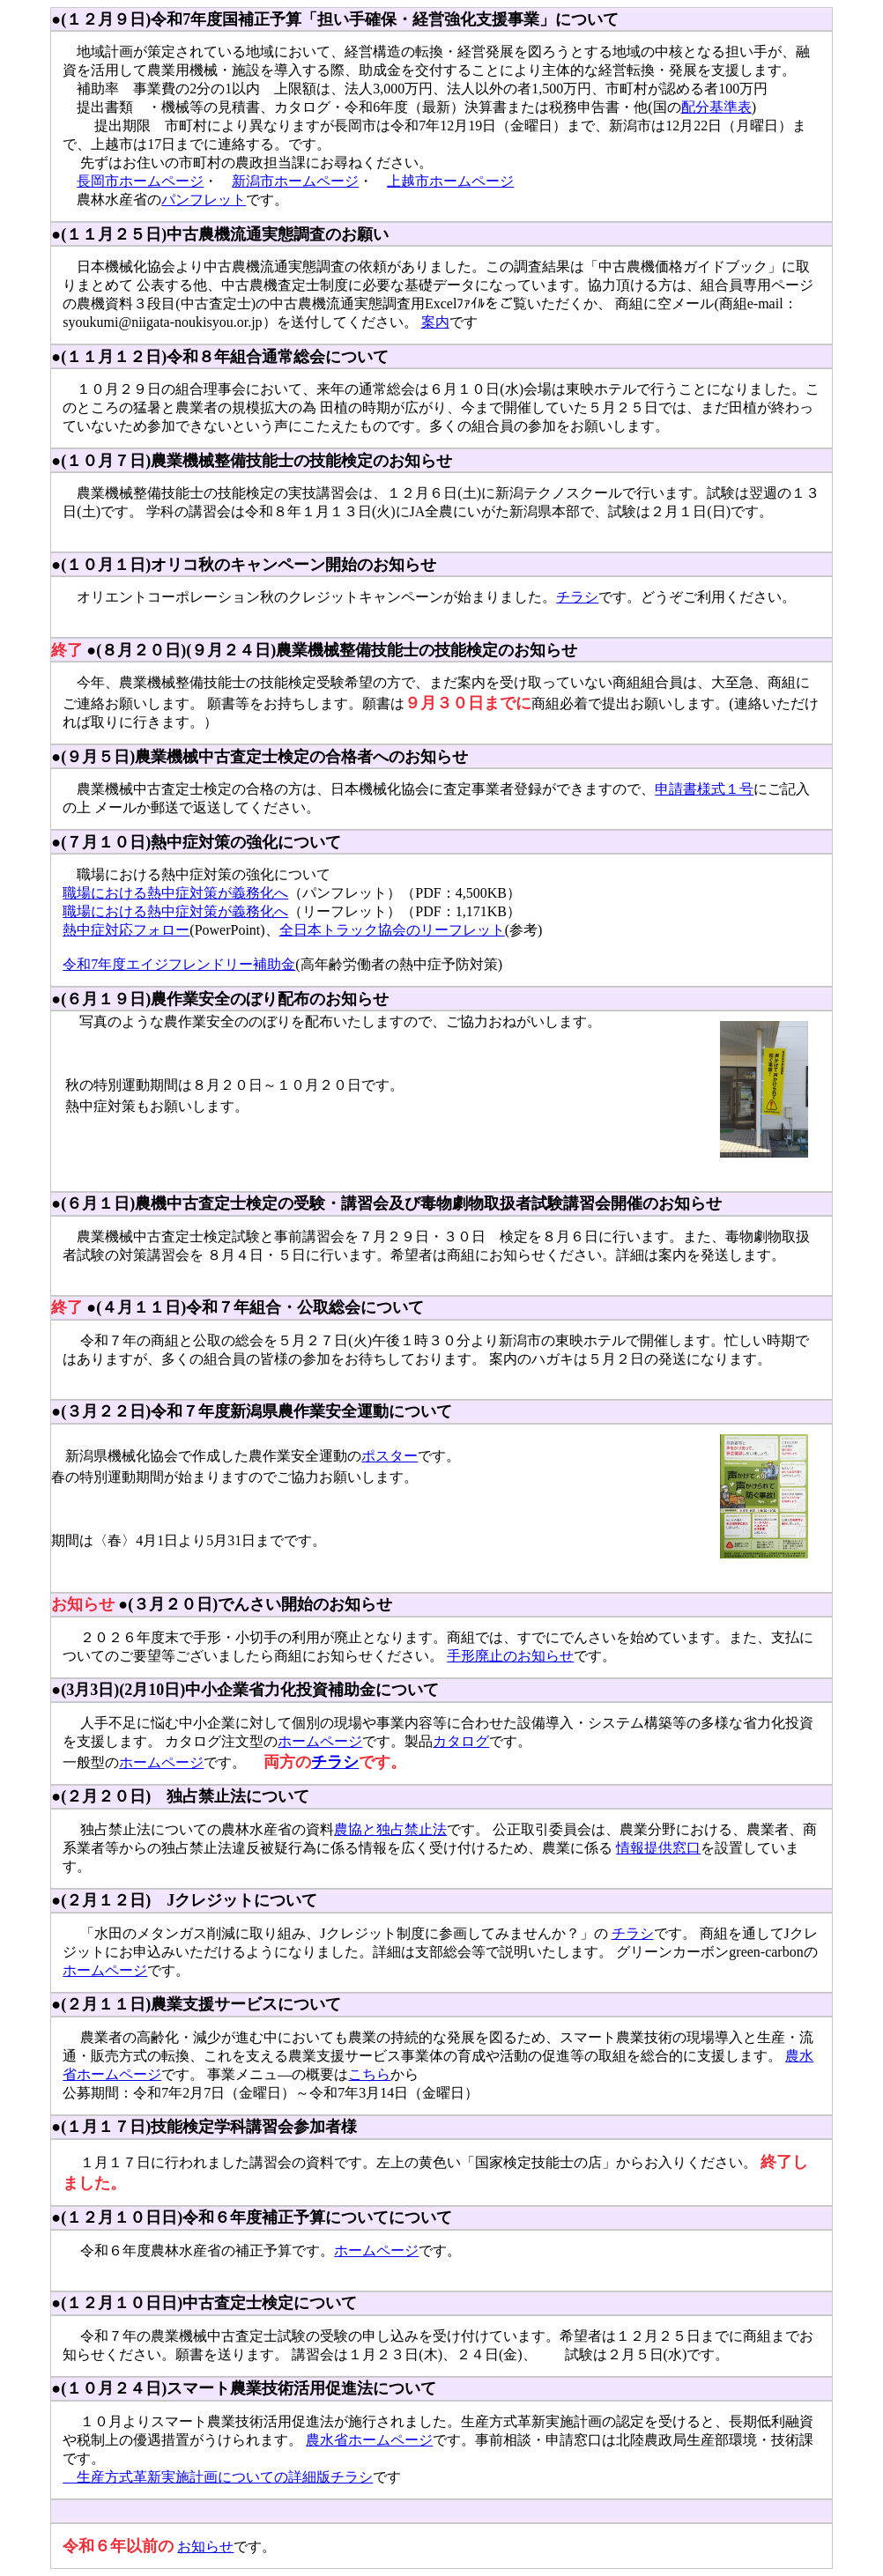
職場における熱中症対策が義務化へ (175, 892)
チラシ (577, 596)
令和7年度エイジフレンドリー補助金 (179, 964)
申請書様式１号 (704, 788)
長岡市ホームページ (140, 181)
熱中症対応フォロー (126, 929)
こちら (369, 2074)
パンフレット (203, 199)
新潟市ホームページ (295, 181)
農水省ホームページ (369, 2439)
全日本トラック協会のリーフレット (392, 929)
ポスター (389, 1455)
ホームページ (320, 1741)
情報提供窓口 (658, 1847)
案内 (435, 322)
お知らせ (205, 2546)
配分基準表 (716, 107)
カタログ (461, 1741)
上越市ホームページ (450, 181)
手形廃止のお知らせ (510, 1655)
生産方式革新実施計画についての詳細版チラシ (218, 2476)
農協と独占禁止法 (390, 1829)
